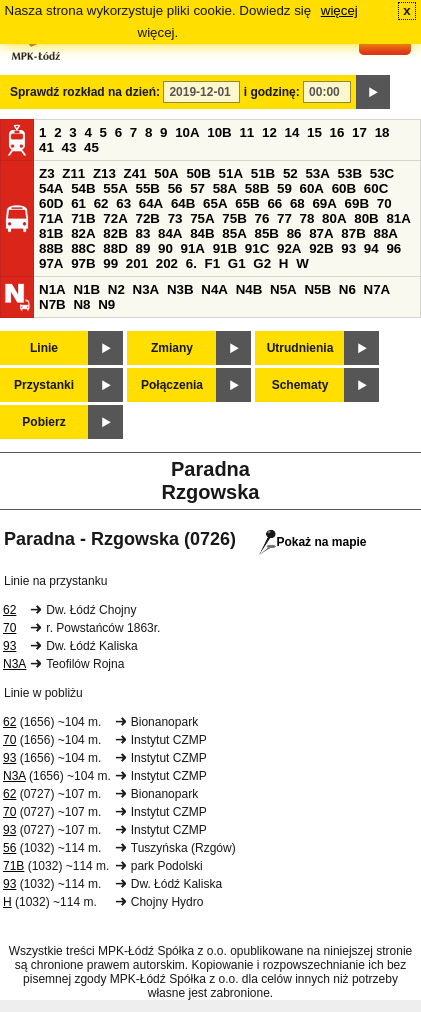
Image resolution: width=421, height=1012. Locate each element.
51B (263, 173)
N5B (317, 289)
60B (344, 188)
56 (175, 188)
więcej (339, 10)
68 (297, 203)
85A (234, 233)
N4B (249, 289)
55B (147, 188)
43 (69, 147)
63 (123, 203)
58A (225, 188)
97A (51, 263)
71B (83, 218)
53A (317, 173)
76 (261, 218)
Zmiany (172, 348)
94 (371, 248)
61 (78, 203)
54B (83, 188)
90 (165, 248)
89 (142, 248)
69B (357, 203)
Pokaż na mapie (312, 542)
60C (376, 188)
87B (353, 233)
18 (382, 132)
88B (51, 248)
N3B (180, 289)
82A (83, 233)
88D (115, 248)
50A (166, 173)
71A (51, 218)
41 (46, 147)
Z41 (135, 173)
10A (187, 132)
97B (83, 263)
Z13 (104, 173)
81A (398, 218)
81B (51, 233)
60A (312, 188)
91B (225, 248)
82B (115, 233)
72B (147, 218)
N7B (52, 304)
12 (269, 132)
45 (91, 147)
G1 (237, 263)
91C (257, 248)
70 (384, 203)
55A (115, 188)
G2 (262, 263)
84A (170, 233)
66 (274, 203)
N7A (377, 289)
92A (289, 248)
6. (191, 263)
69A (324, 203)
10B (219, 132)
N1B (86, 289)
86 (294, 233)
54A (51, 188)
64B (183, 203)
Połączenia (172, 385)
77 (284, 218)
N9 (106, 304)
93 (348, 248)
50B (198, 173)
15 (314, 132)
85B (266, 233)
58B (257, 188)
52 (290, 173)
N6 (347, 289)
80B (366, 218)
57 (197, 188)
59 (284, 188)
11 (246, 132)
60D (51, 203)
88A (385, 233)
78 (307, 218)
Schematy (300, 385)
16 (337, 132)
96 (393, 248)
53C (382, 173)
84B (202, 233)
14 (292, 132)
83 (142, 233)
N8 (81, 304)
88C (83, 248)
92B (321, 248)
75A (202, 218)
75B (234, 218)
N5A (283, 289)
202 (167, 263)
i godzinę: (272, 92)
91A (193, 248)
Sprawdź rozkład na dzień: (85, 92)
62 (101, 203)
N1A (52, 289)
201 (137, 263)
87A (321, 233)
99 (110, 263)
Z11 (73, 173)
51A (231, 173)
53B (350, 173)
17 (359, 132)
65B (247, 203)
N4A (214, 289)
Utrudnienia (300, 348)
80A (334, 218)
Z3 (47, 173)
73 (175, 218)
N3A (146, 289)
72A (115, 218)
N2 (116, 289)
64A (151, 203)
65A (215, 203)
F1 (213, 263)
